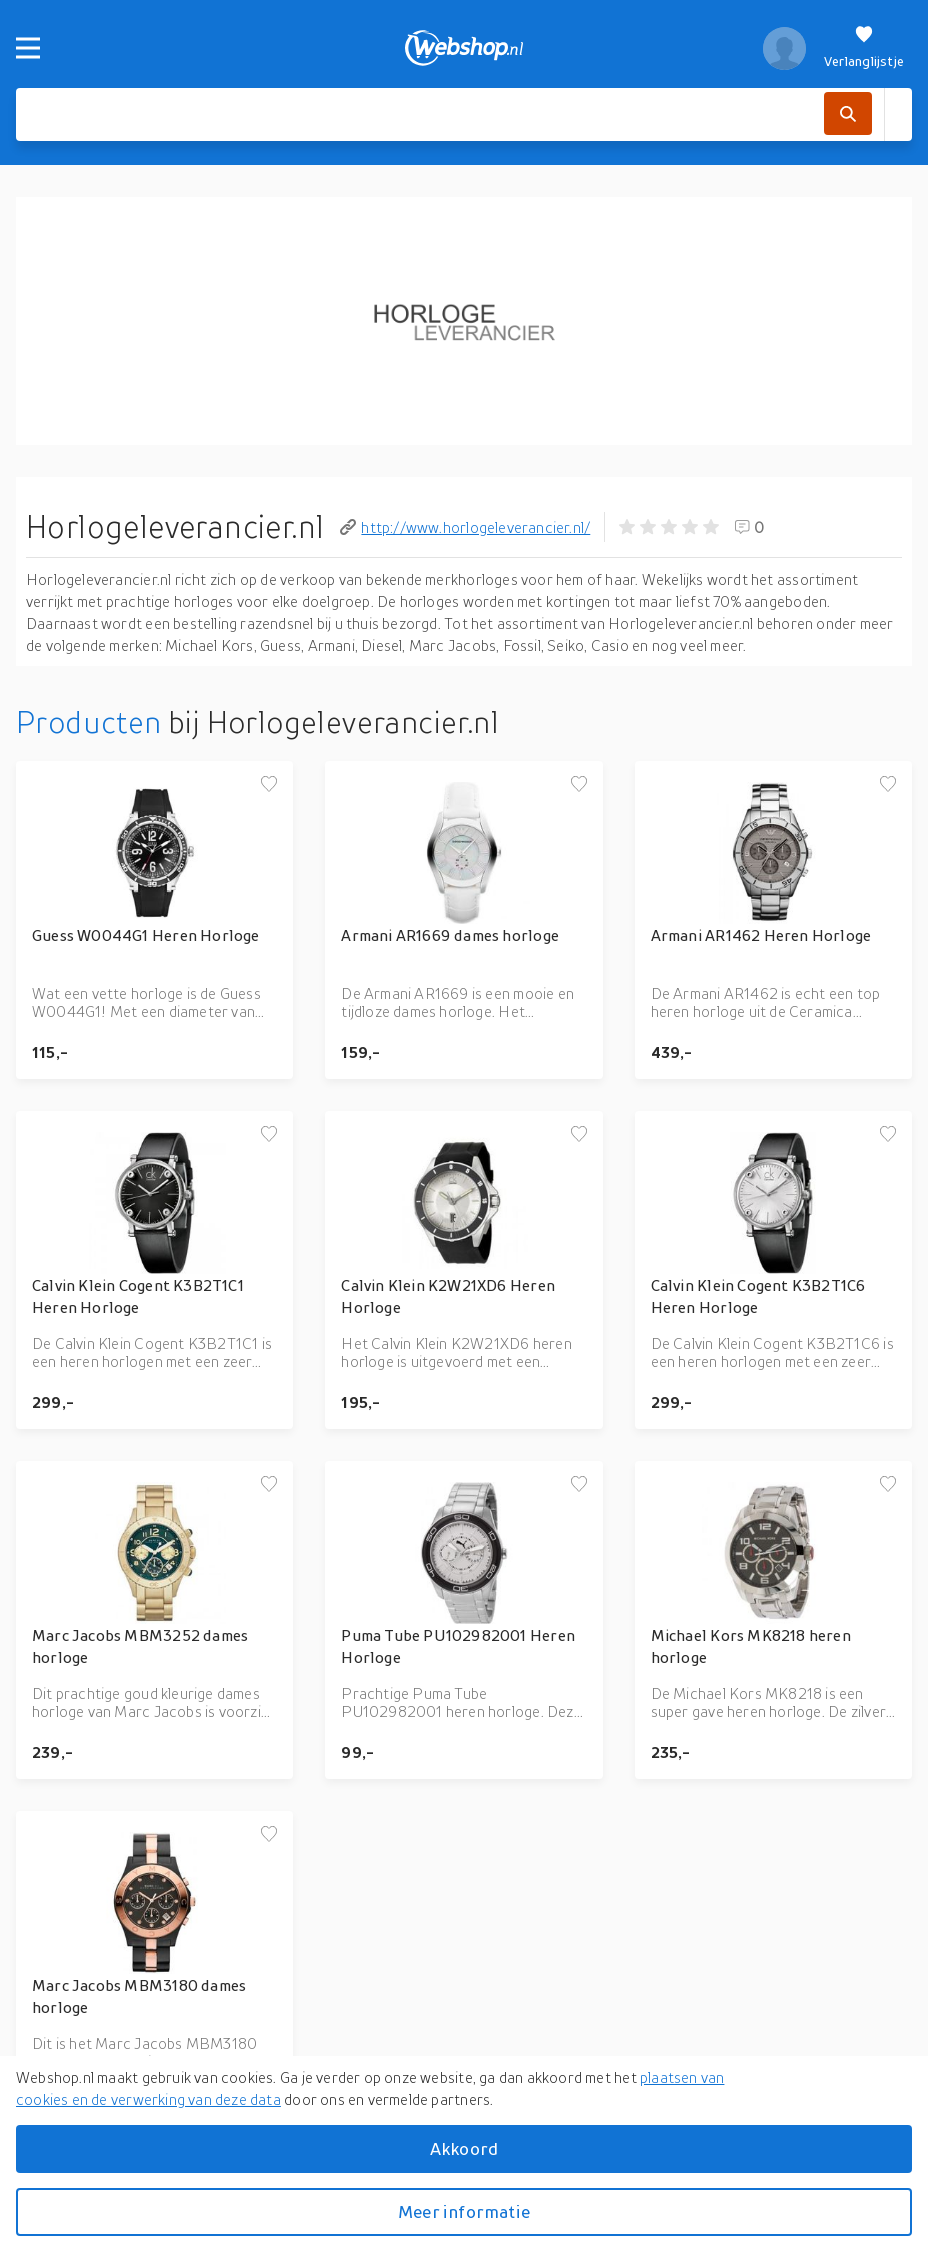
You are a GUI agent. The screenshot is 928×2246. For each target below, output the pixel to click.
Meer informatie (464, 2211)
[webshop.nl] (464, 48)
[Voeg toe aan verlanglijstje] (269, 785)
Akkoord (464, 2148)
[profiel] (784, 48)
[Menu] (28, 48)
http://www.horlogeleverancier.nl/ (465, 527)
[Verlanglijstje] (864, 48)
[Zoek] (848, 113)
